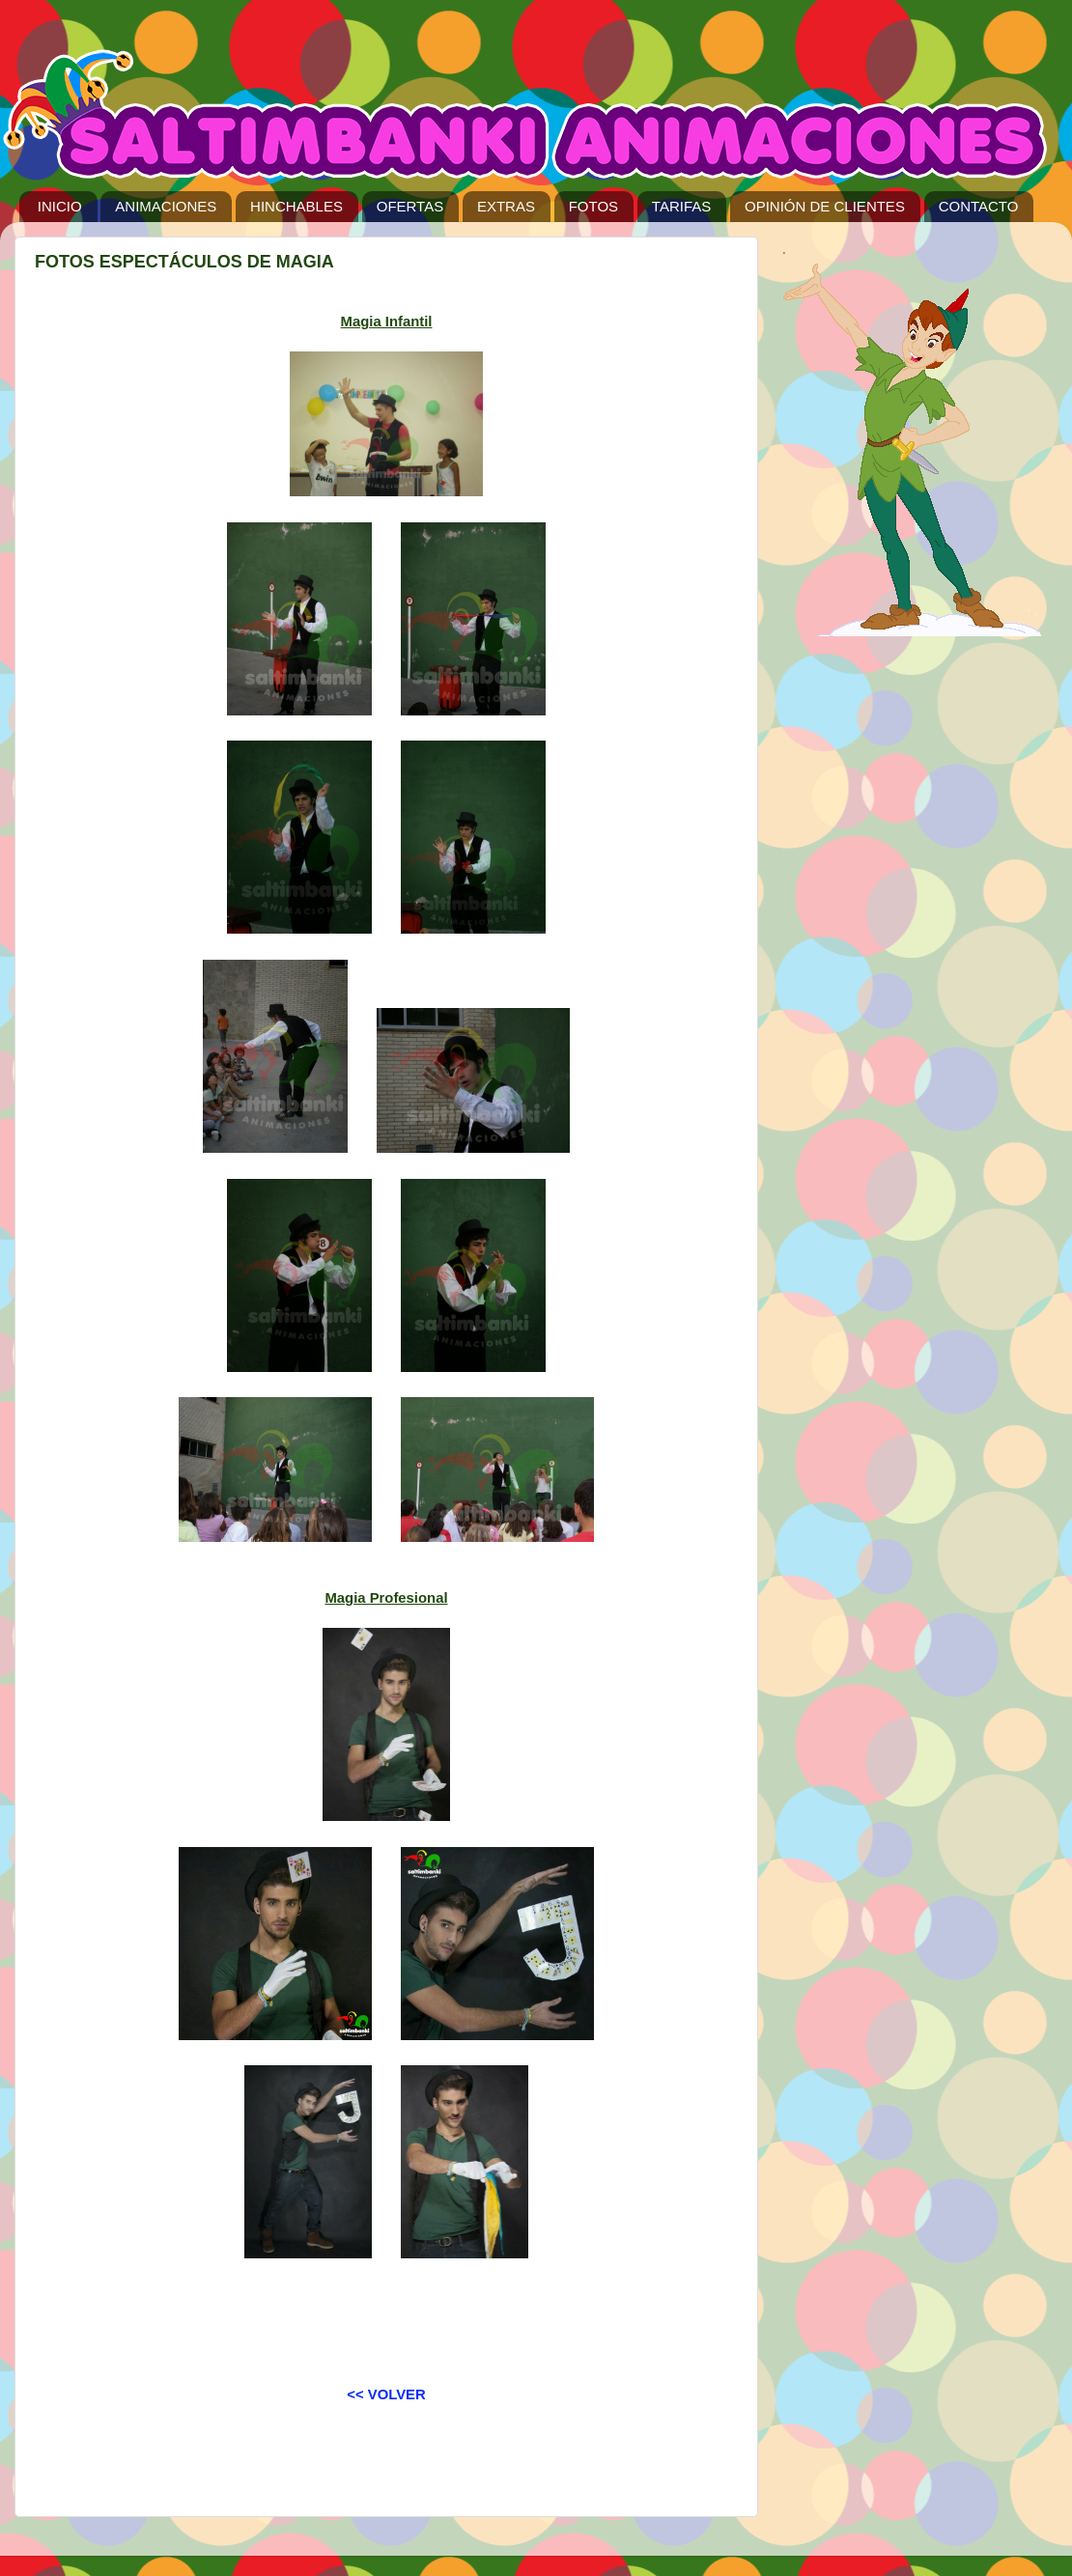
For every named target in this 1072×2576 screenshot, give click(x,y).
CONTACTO (979, 206)
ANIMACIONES (165, 206)
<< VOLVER (386, 2394)
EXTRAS (506, 206)
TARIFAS (681, 206)
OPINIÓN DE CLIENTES (825, 206)
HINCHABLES (296, 206)
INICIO (60, 206)
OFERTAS (410, 206)
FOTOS (593, 206)
